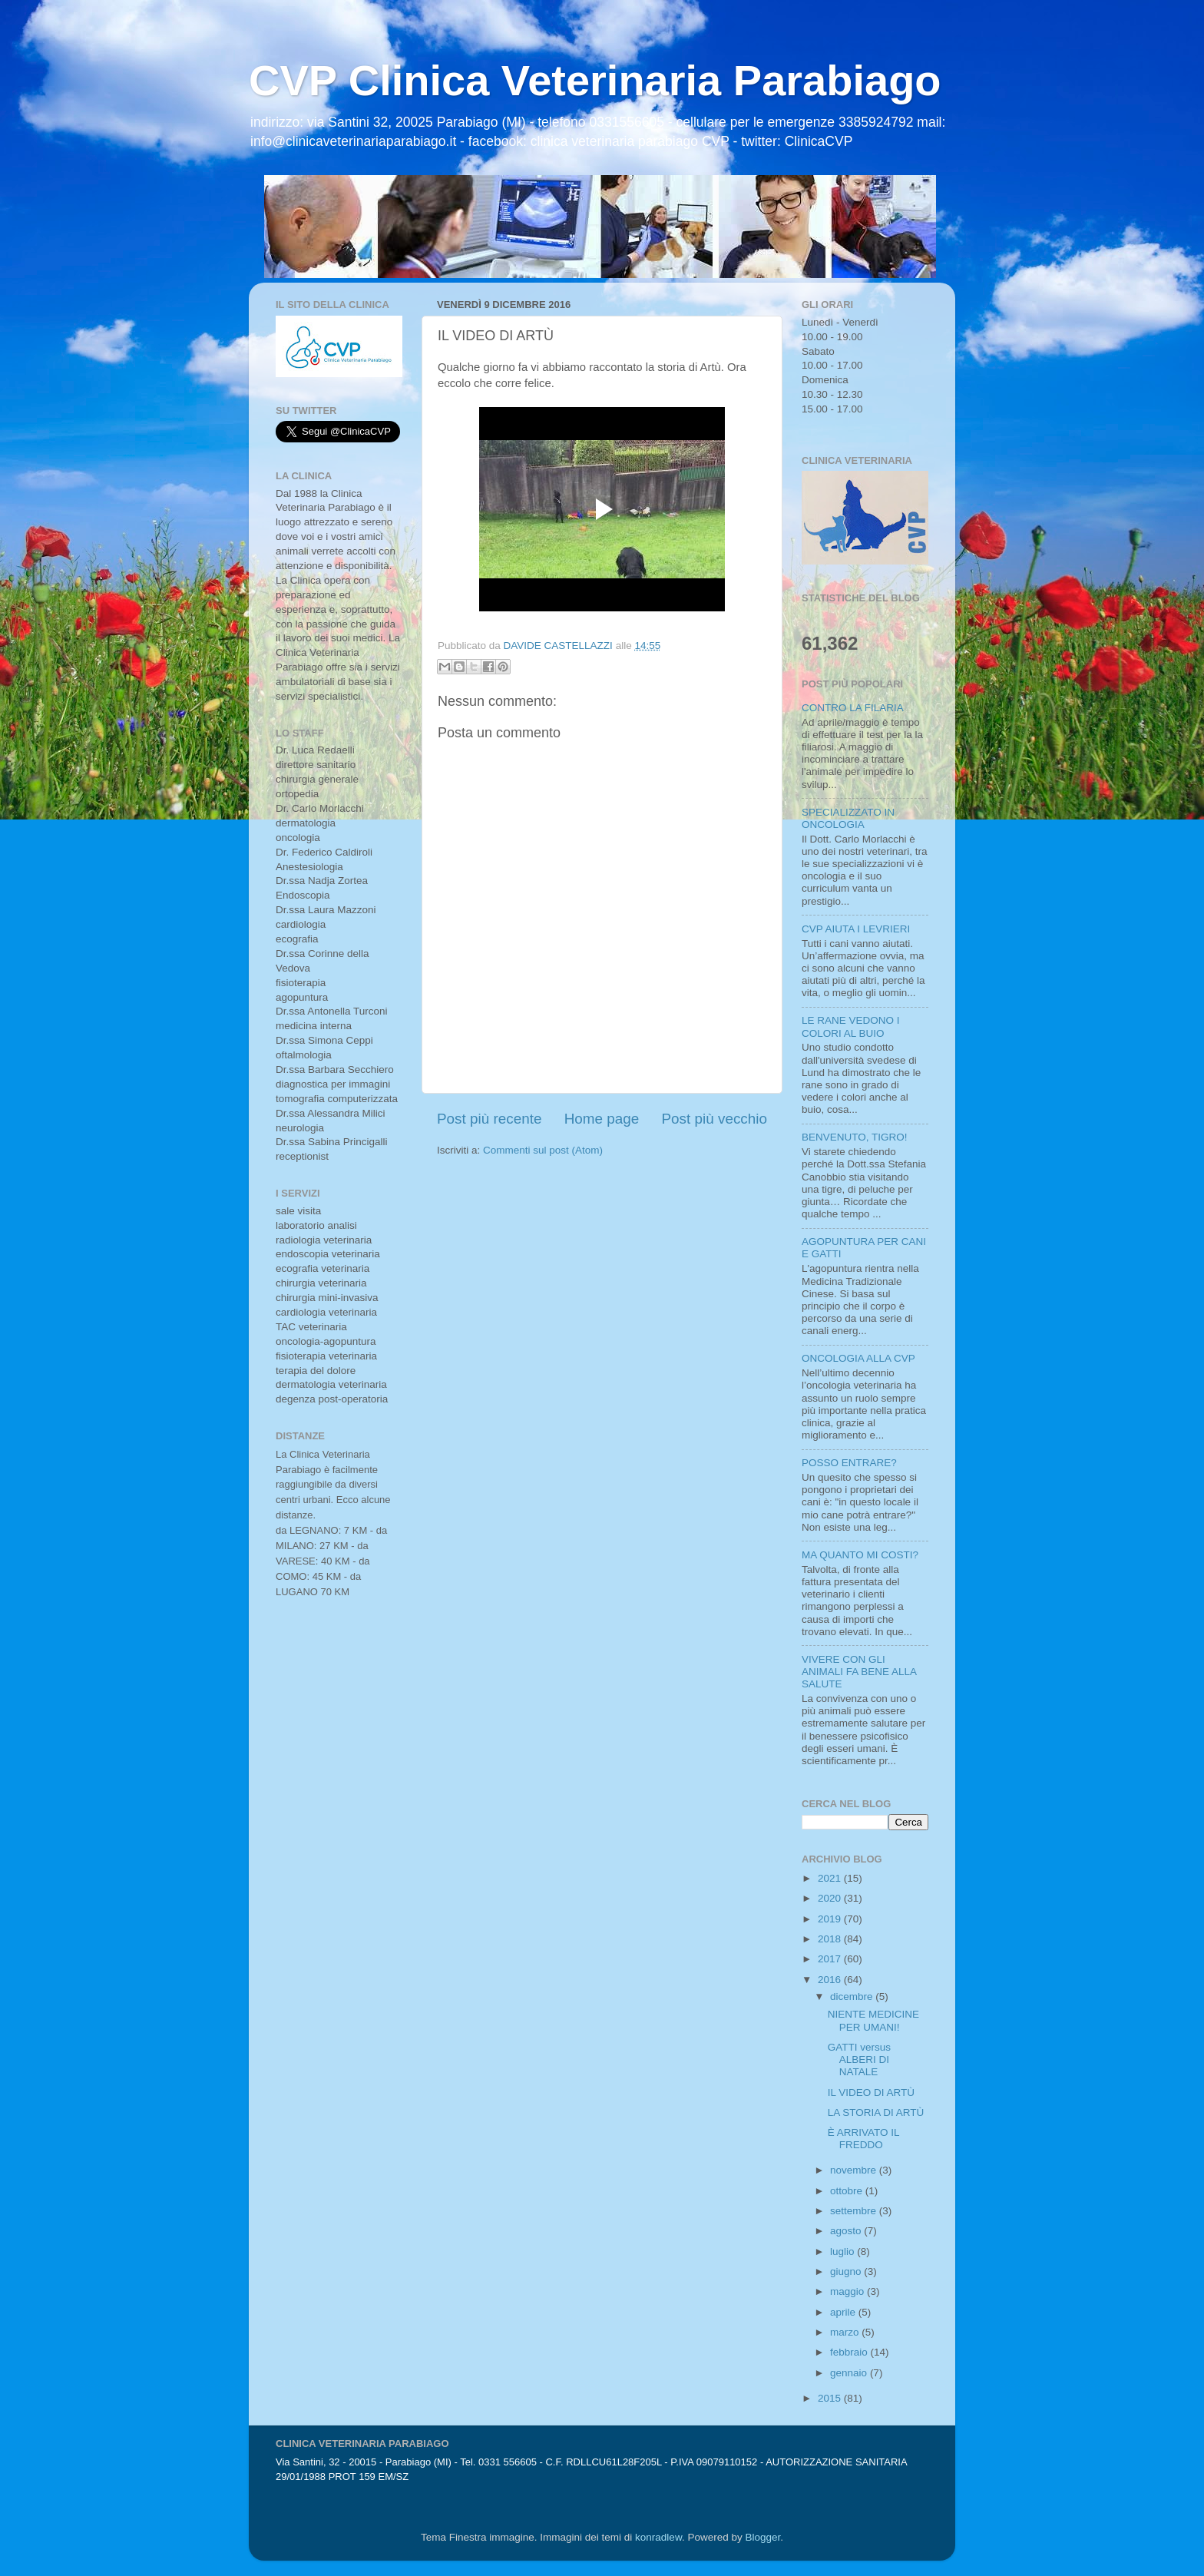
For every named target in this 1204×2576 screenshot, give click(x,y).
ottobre (847, 2191)
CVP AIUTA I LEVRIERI (856, 929)
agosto (847, 2231)
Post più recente (489, 1119)
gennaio (850, 2373)
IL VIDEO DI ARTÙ (871, 2092)
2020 (831, 1898)
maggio (848, 2291)
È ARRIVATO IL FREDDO (863, 2139)
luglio (843, 2251)
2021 (831, 1878)
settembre (854, 2211)
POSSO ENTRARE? (849, 1462)
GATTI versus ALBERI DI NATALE (859, 2059)
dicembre (852, 1996)
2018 (831, 1939)
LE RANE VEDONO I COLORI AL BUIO (851, 1026)
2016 (831, 1979)
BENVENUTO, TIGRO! (855, 1137)
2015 (831, 2398)
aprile (844, 2312)
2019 (831, 1919)
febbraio (850, 2352)
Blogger (762, 2537)
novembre (854, 2170)
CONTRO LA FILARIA (853, 708)
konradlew (658, 2537)
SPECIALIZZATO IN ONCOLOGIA (848, 818)
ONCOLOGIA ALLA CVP (858, 1358)
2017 (831, 1959)
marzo (846, 2332)
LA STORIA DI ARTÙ (876, 2112)
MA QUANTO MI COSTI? (860, 1555)
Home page (602, 1119)
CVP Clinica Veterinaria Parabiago (595, 80)
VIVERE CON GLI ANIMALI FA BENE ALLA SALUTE (859, 1672)
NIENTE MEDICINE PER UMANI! (873, 2020)
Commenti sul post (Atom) (543, 1150)
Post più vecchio (714, 1119)
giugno (847, 2271)
